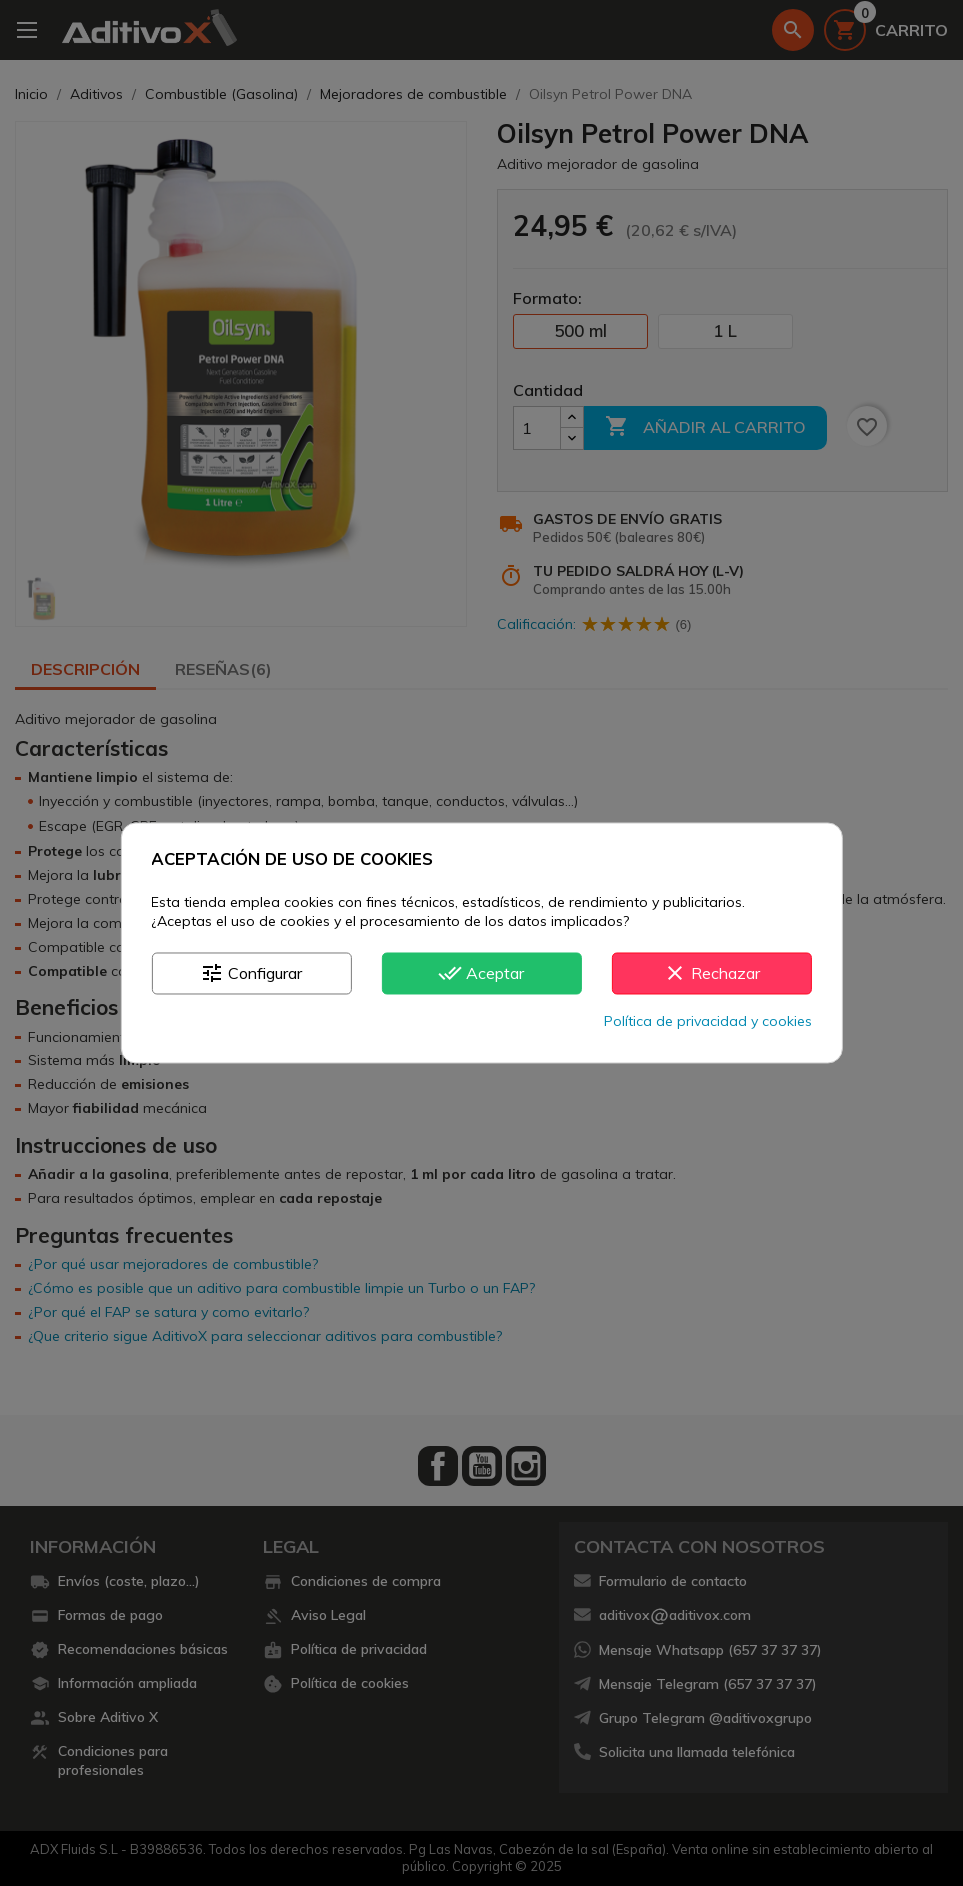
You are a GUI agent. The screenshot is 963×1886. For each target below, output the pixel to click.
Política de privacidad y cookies (708, 1022)
